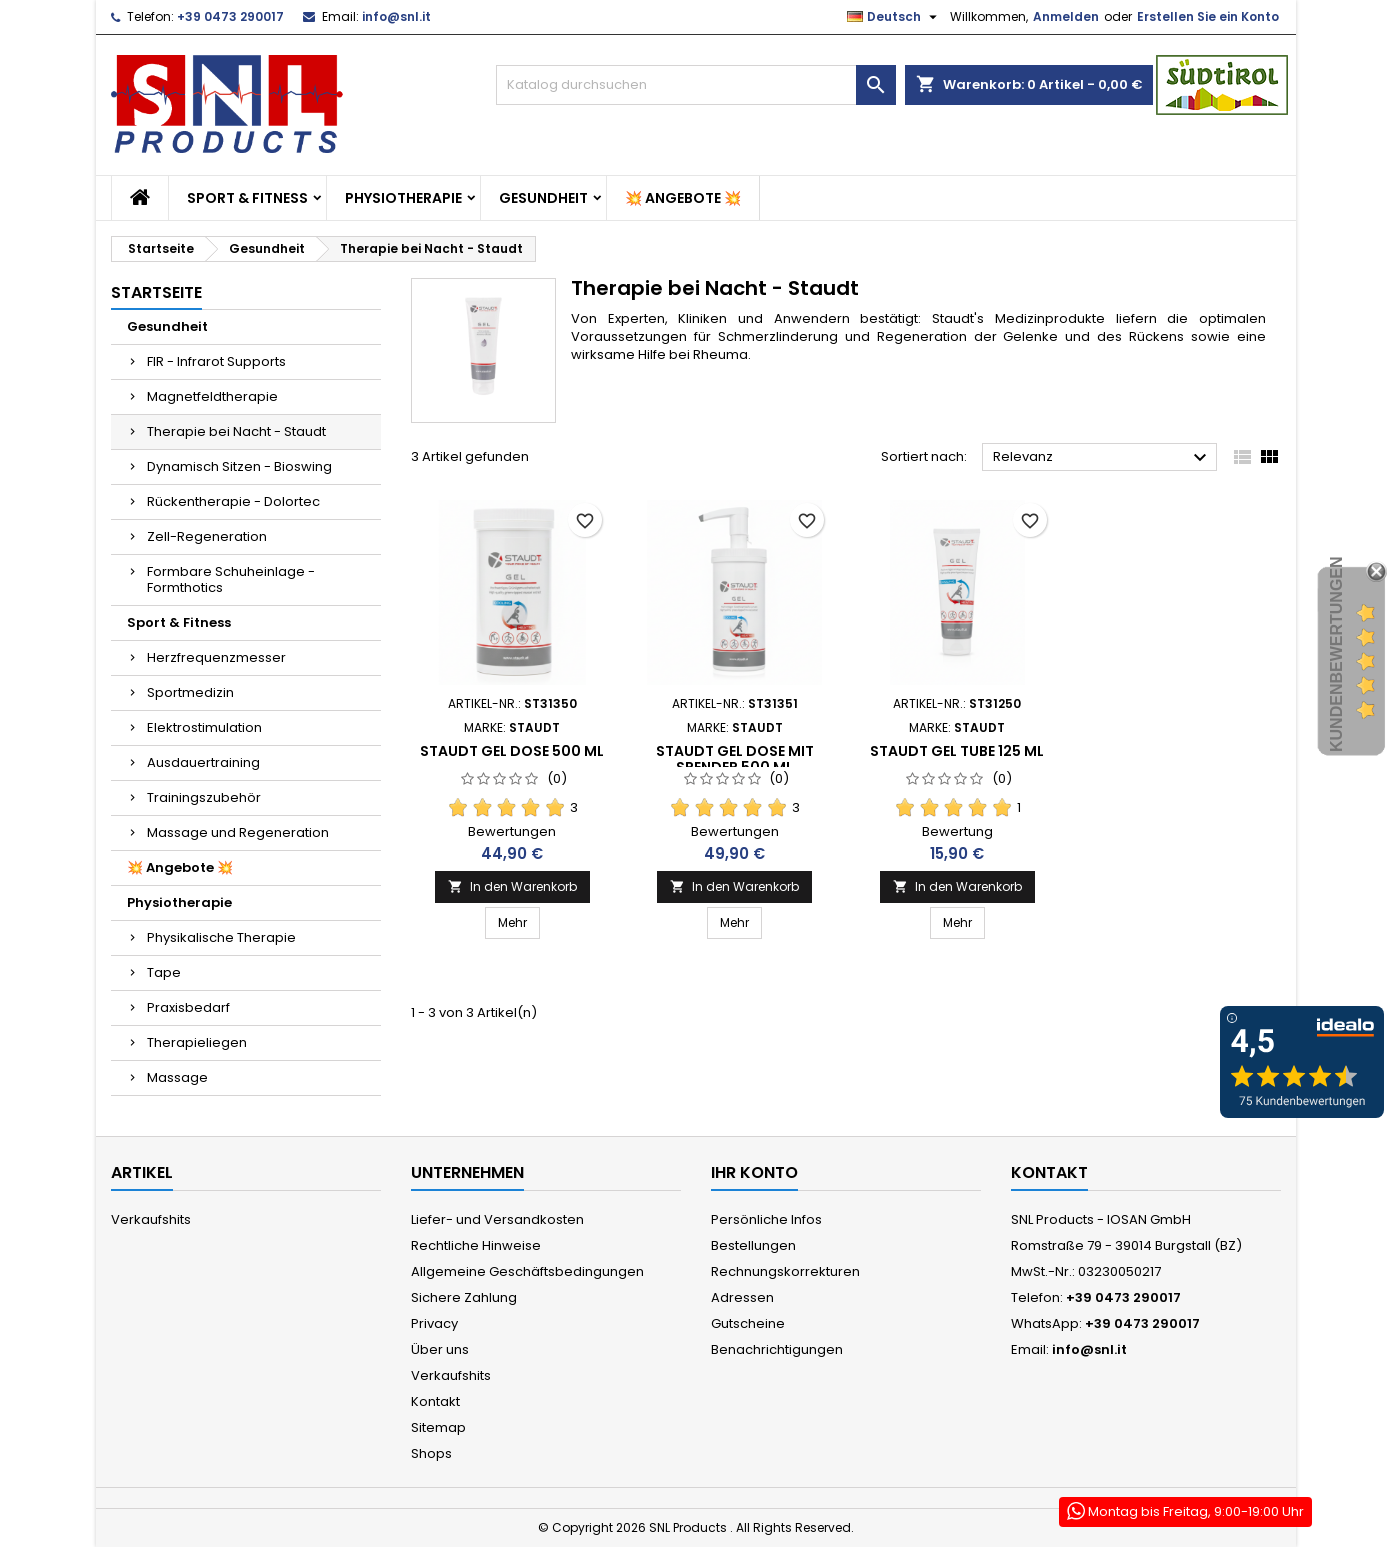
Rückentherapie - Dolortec (233, 501)
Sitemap (438, 1427)
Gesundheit (543, 198)
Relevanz (1102, 458)
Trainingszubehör (204, 797)
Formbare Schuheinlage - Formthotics (231, 579)
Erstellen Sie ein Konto (1208, 16)
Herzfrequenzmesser (216, 657)
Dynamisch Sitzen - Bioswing (239, 466)
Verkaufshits (151, 1219)
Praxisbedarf (188, 1007)
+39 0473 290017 (230, 16)
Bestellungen (753, 1245)
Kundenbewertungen (1336, 655)
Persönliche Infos (766, 1219)
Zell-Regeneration (207, 536)
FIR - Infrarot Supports (216, 361)
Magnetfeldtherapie (212, 396)
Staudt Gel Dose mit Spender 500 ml (735, 759)
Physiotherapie (403, 198)
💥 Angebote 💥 (683, 198)
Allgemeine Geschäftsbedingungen (527, 1271)
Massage (177, 1077)
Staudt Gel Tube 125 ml (957, 751)
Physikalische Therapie (221, 937)
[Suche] (696, 85)
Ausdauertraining (203, 762)
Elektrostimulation (204, 727)
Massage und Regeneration (238, 832)
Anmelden (1066, 16)
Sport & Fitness (247, 198)
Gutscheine (748, 1323)
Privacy (434, 1323)
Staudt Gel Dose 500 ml (512, 751)
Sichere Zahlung (464, 1297)
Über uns (440, 1349)
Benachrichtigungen (777, 1349)
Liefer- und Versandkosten (497, 1219)
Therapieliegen (197, 1042)
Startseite (156, 292)
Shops (431, 1453)
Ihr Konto (754, 1172)
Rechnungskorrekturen (785, 1271)
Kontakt (435, 1401)
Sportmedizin (190, 692)
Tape (164, 972)
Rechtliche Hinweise (476, 1245)
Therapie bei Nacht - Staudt (236, 431)
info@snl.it (396, 16)
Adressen (742, 1297)
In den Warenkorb (512, 886)
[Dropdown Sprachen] (894, 17)
